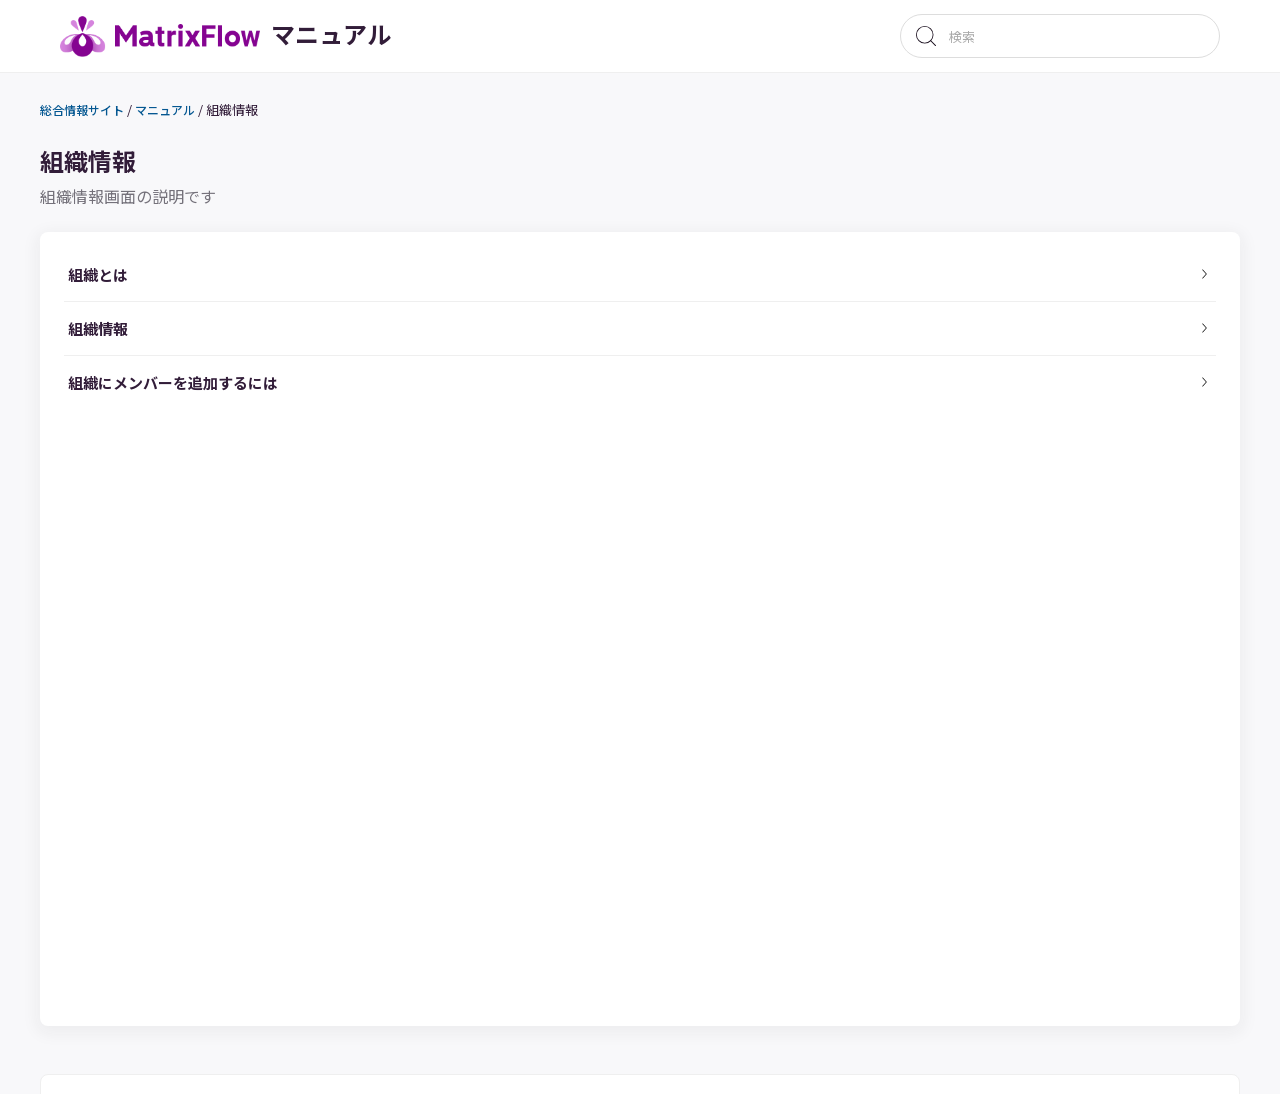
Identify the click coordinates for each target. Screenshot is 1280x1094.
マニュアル (194, 114)
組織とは (128, 287)
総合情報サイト (105, 114)
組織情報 (264, 113)
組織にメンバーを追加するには (218, 436)
